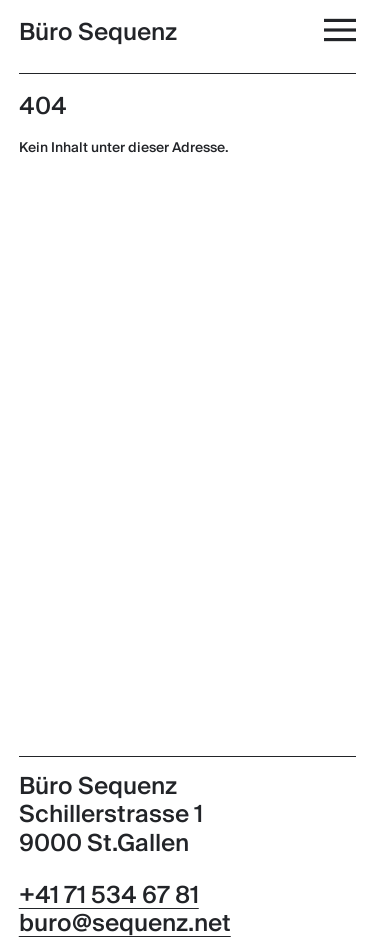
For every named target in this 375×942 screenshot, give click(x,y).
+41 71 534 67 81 (109, 895)
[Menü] (342, 29)
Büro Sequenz (98, 32)
